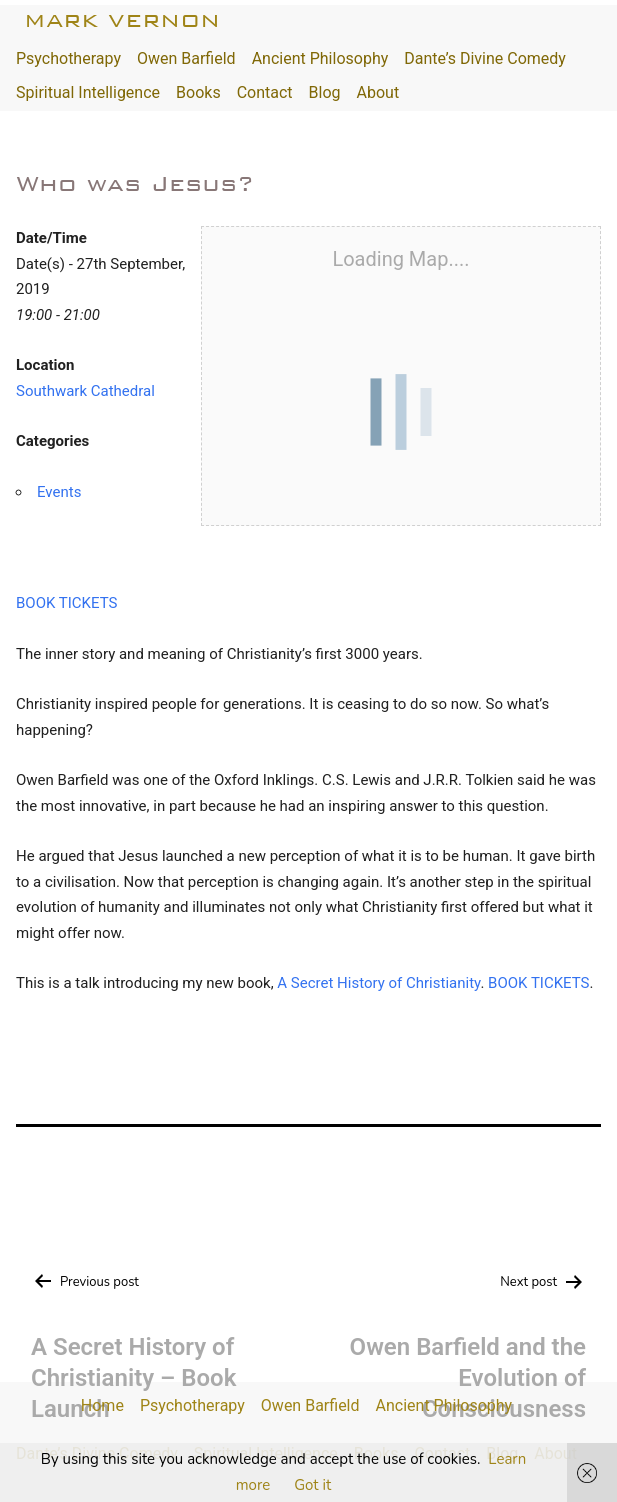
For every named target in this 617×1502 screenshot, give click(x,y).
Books (198, 92)
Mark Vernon (122, 20)
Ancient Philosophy (320, 58)
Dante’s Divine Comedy (485, 58)
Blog (325, 92)
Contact (265, 92)
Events (59, 492)
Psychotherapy (68, 58)
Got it (312, 1485)
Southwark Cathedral (85, 391)
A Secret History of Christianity (378, 983)
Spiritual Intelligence (88, 92)
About (378, 92)
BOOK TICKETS (66, 603)
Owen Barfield (186, 58)
